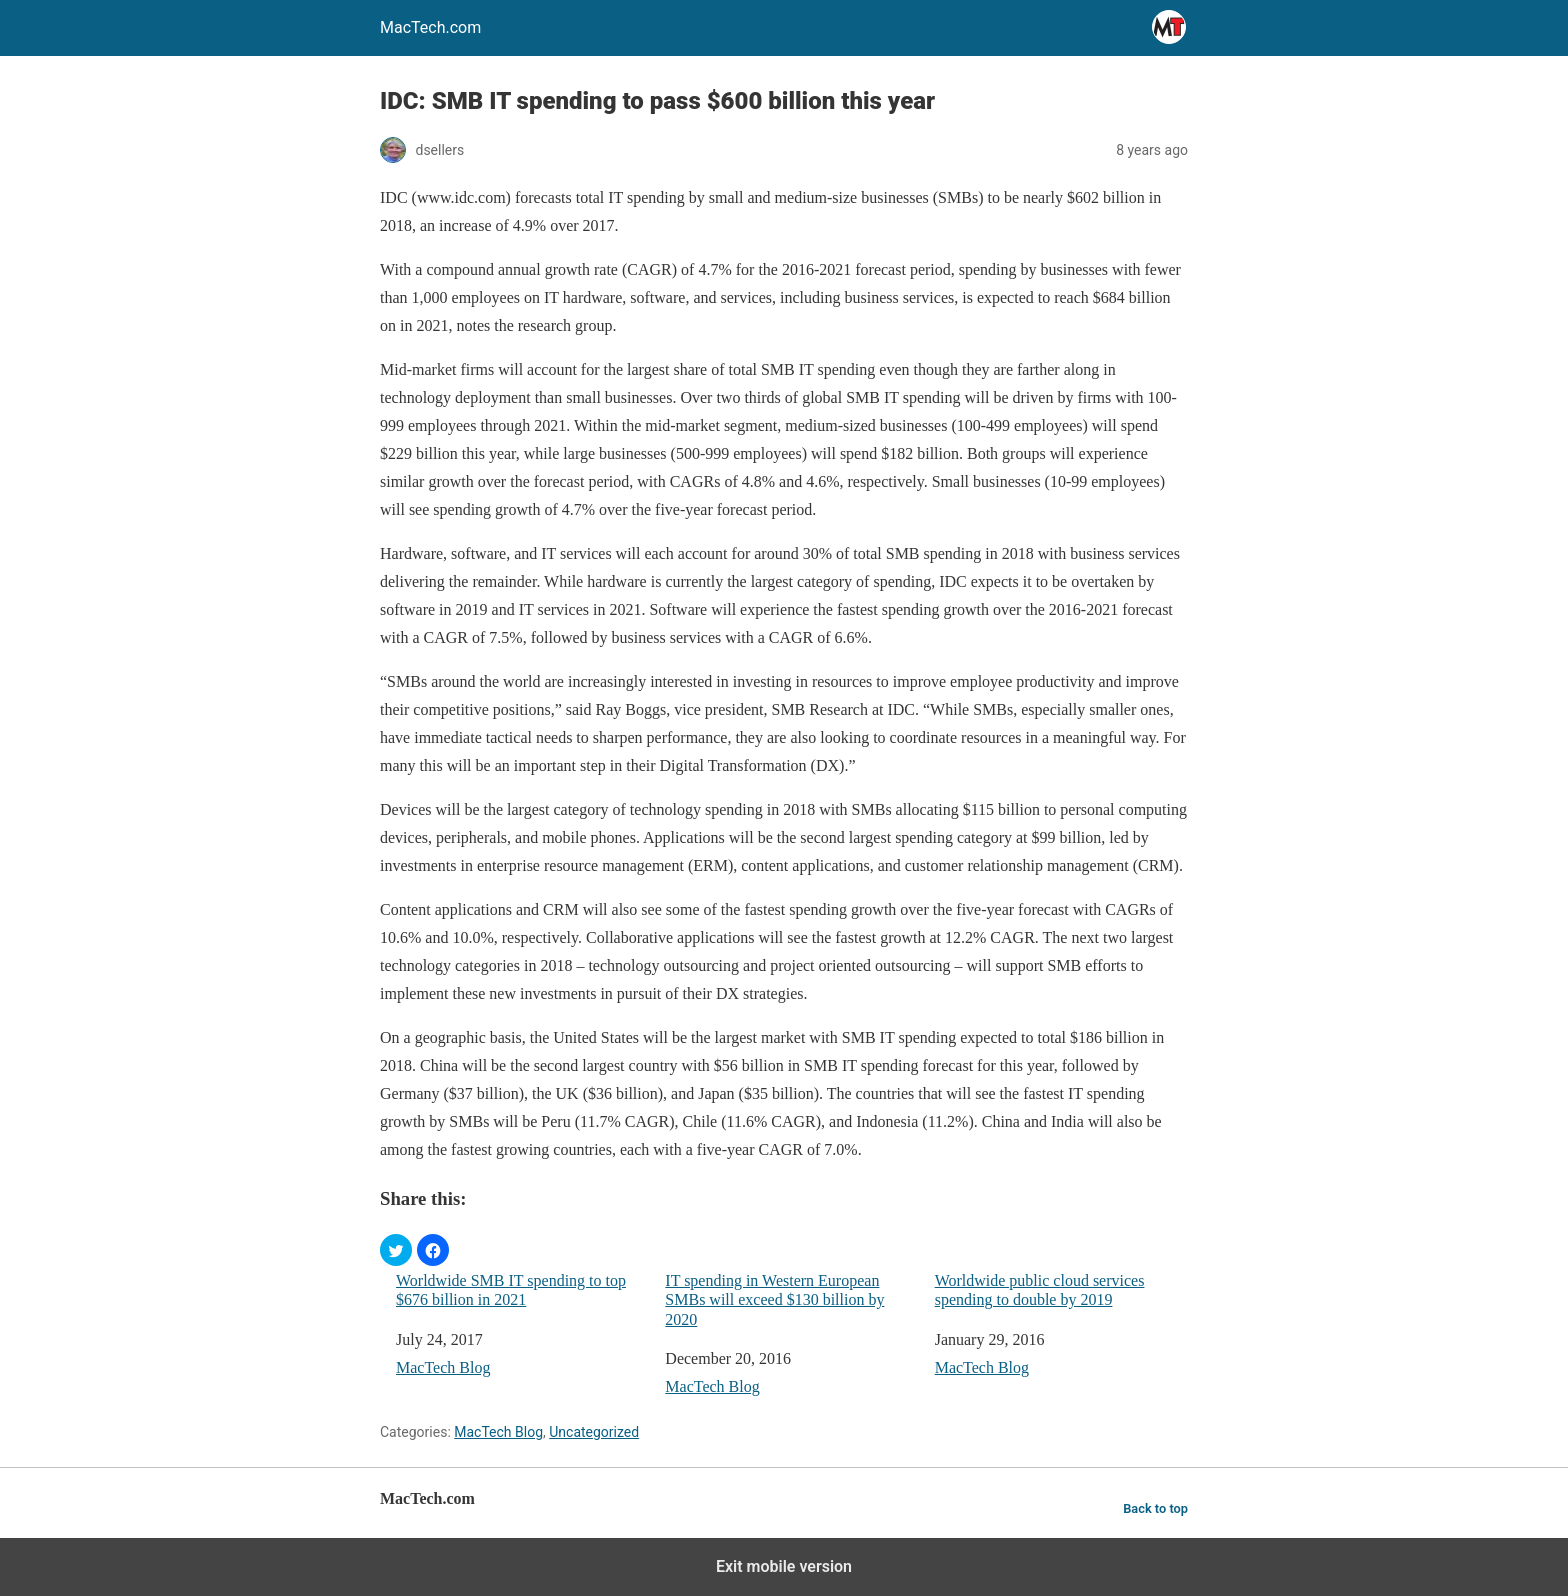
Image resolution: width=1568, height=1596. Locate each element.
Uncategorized (594, 1432)
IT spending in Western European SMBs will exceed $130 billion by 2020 (774, 1299)
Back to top (1155, 1508)
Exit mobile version (784, 1566)
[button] (396, 1250)
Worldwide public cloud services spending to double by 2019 (1040, 1290)
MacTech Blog (443, 1367)
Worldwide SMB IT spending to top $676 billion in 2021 (511, 1290)
